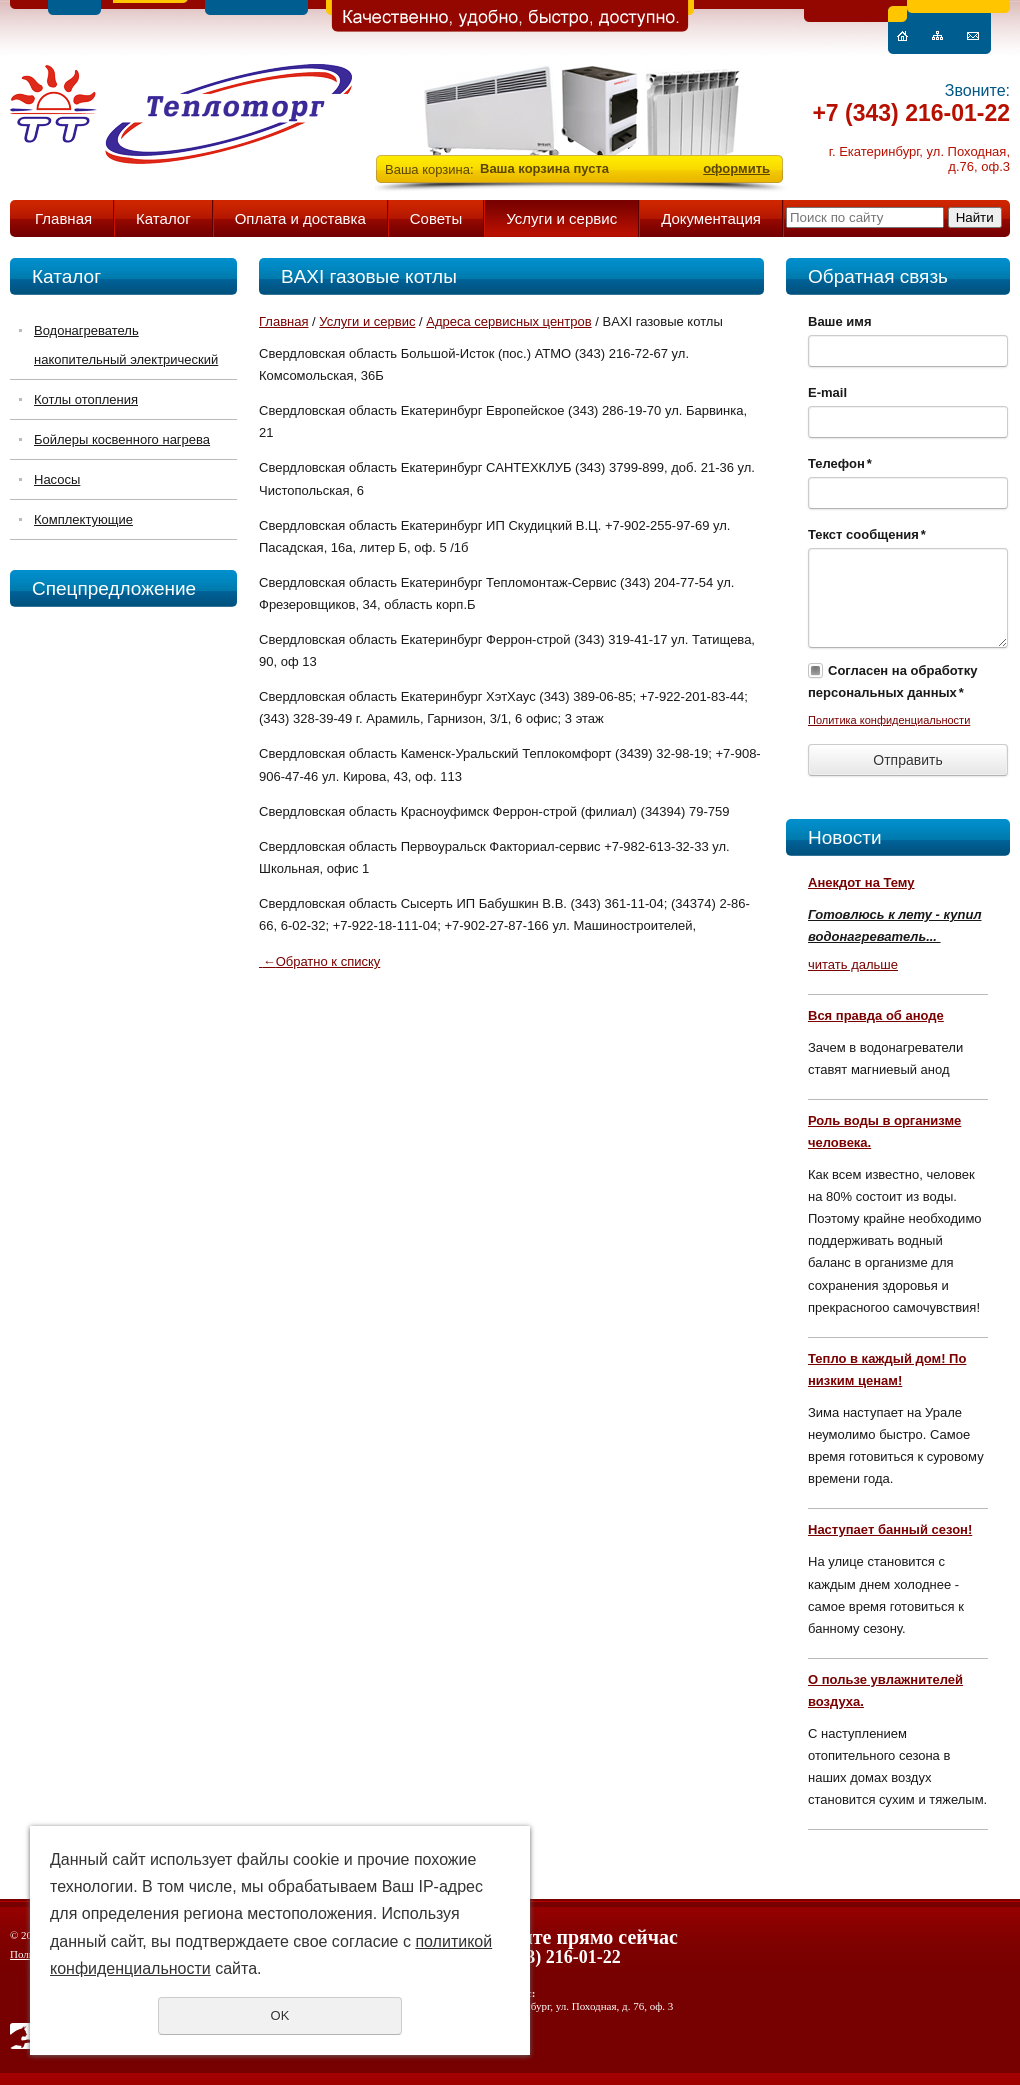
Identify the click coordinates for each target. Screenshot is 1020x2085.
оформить (736, 168)
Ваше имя (840, 321)
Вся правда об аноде (876, 1015)
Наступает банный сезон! (890, 1529)
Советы (436, 218)
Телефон (840, 463)
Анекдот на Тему (861, 882)
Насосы (57, 479)
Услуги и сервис (561, 218)
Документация (711, 218)
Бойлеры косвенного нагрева (122, 439)
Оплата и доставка (300, 218)
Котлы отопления (86, 399)
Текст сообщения (867, 534)
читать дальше (853, 964)
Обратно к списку (319, 961)
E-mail (827, 392)
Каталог (163, 218)
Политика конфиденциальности (889, 720)
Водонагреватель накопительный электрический (126, 345)
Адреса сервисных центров (508, 321)
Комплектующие (83, 519)
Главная (63, 218)
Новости (845, 837)
